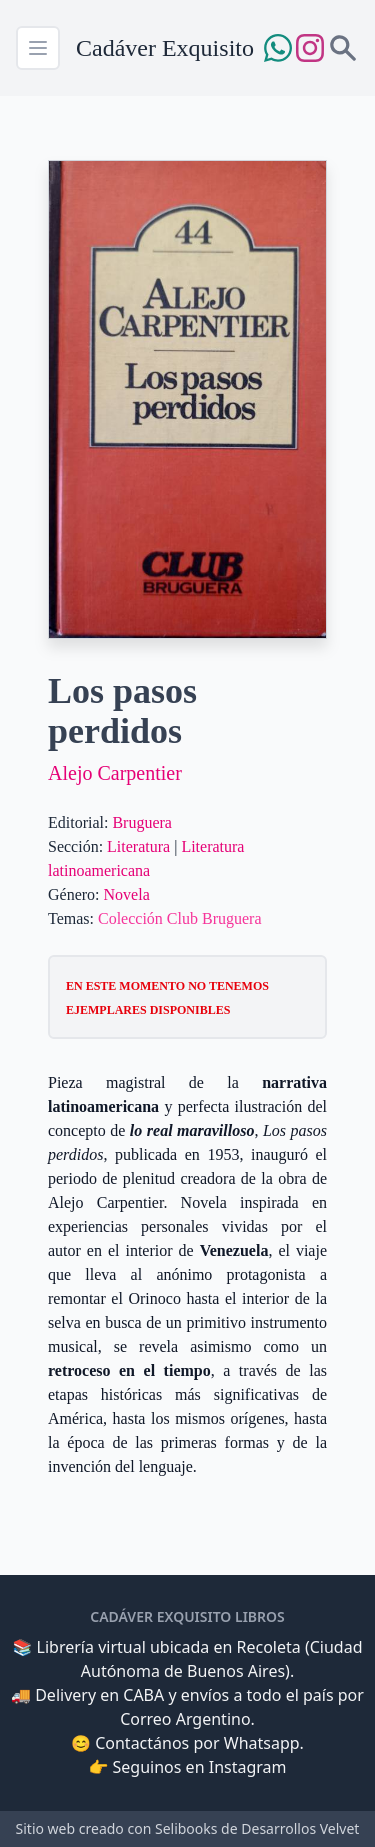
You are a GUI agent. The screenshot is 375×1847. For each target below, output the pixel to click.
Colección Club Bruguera (180, 918)
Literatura (138, 846)
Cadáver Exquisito (165, 48)
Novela (127, 894)
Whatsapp (262, 1743)
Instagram (248, 1767)
